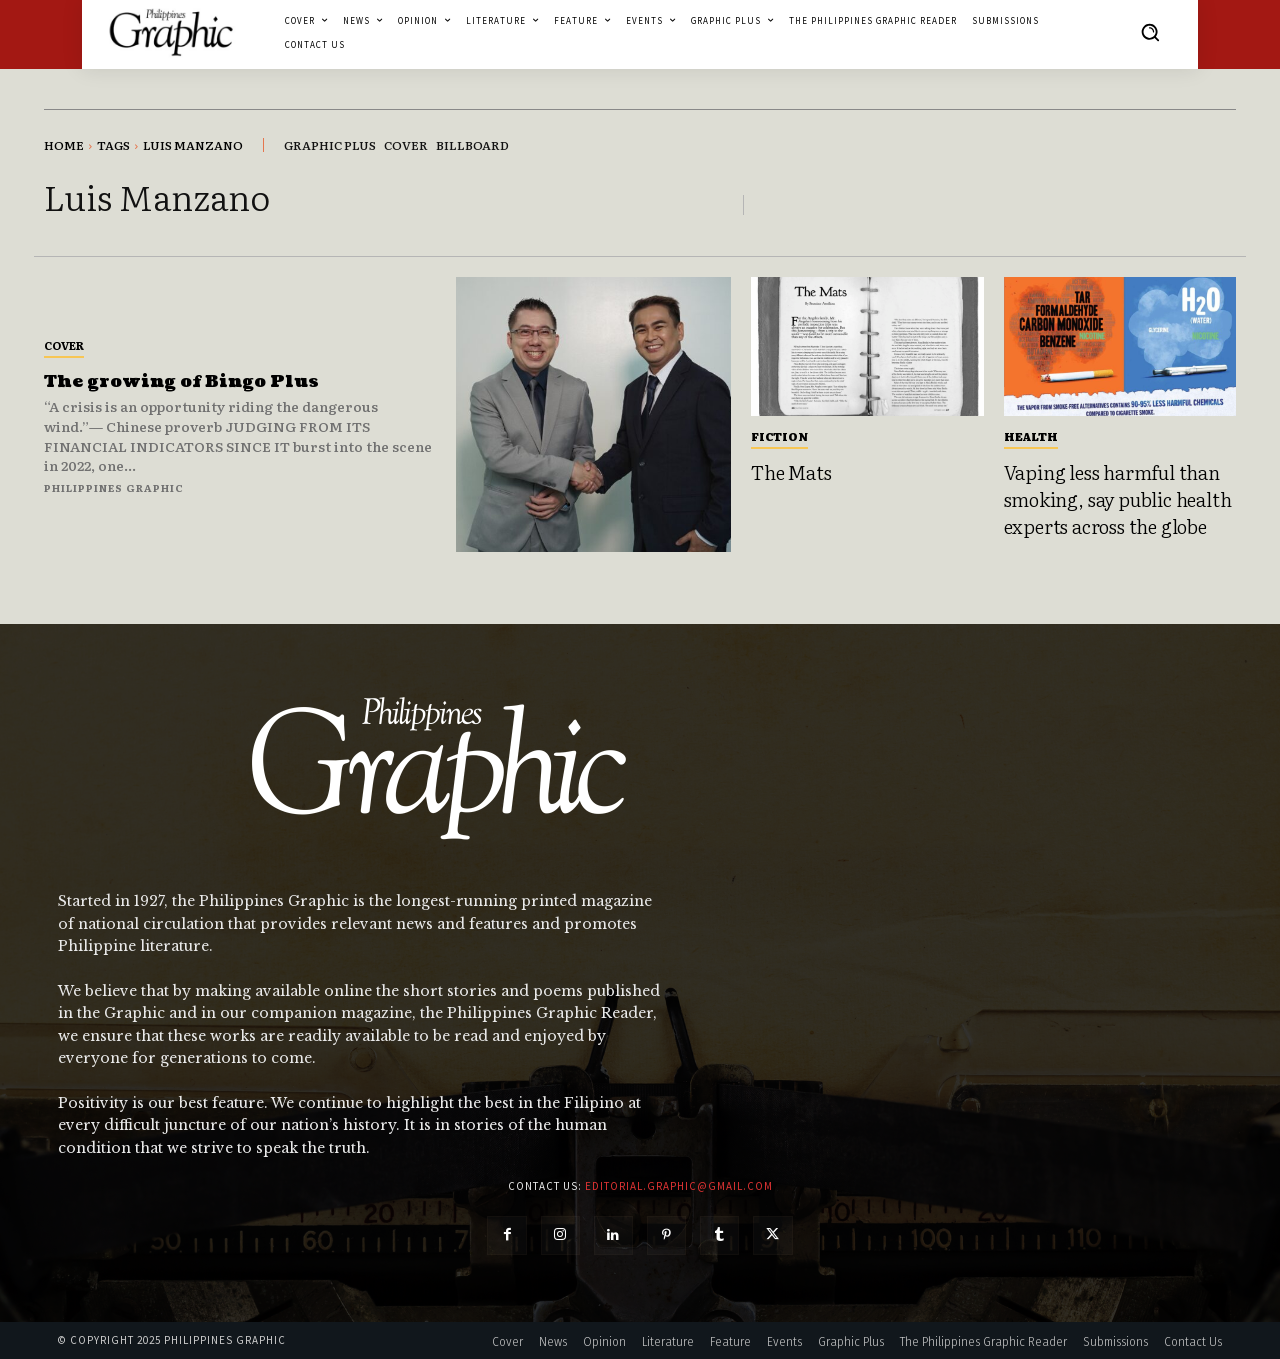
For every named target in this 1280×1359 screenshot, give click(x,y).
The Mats (791, 472)
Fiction (779, 436)
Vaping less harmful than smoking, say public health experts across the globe (1118, 498)
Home (64, 145)
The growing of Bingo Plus (186, 381)
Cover (64, 345)
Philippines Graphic (114, 487)
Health (1031, 436)
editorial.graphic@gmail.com (679, 1186)
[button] (1150, 32)
